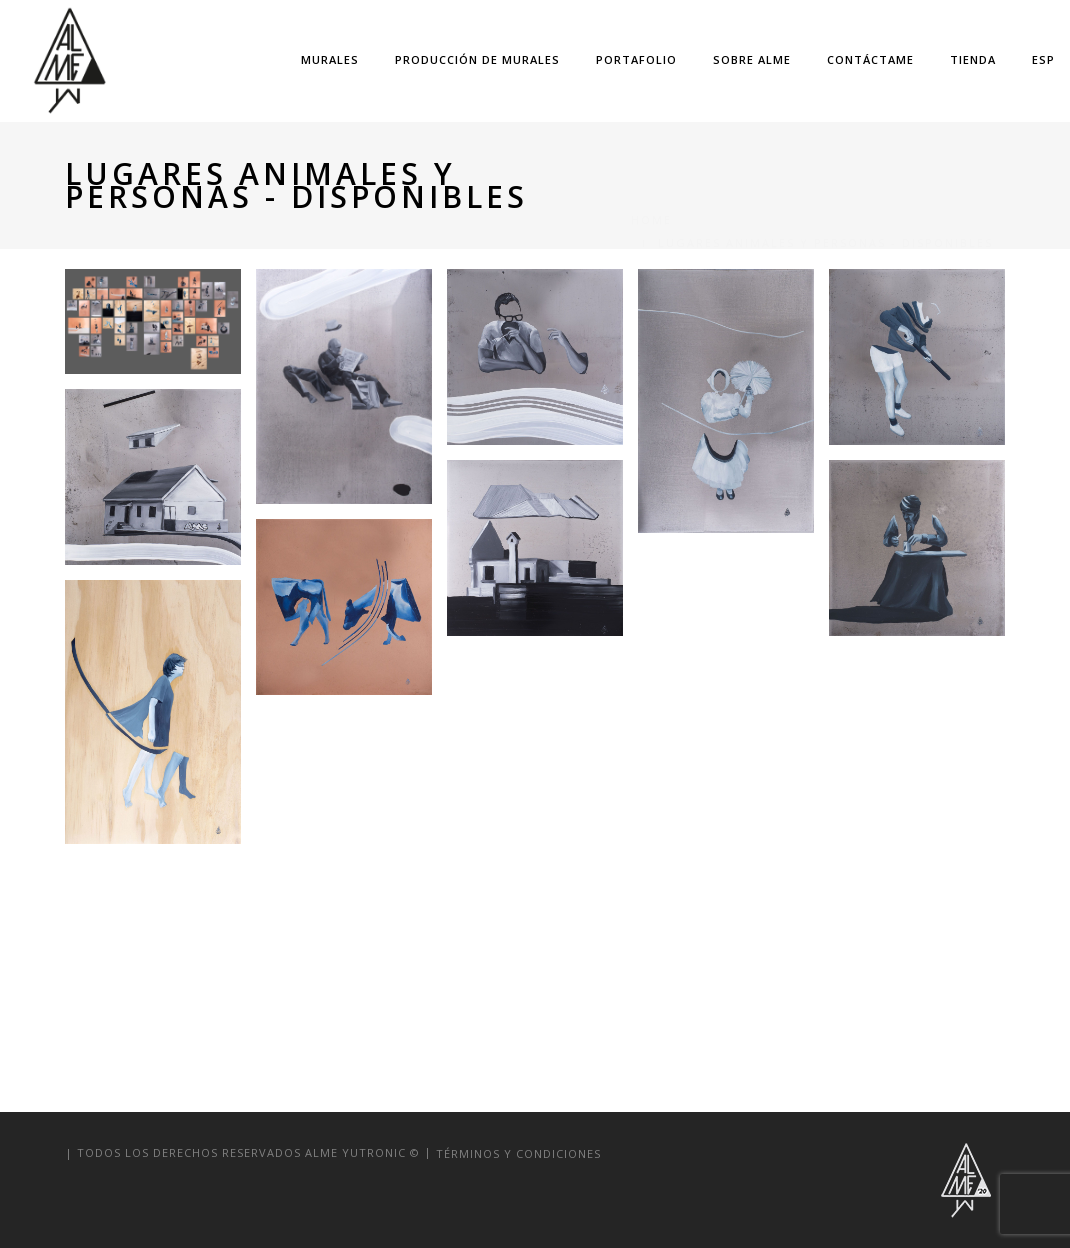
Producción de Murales (477, 59)
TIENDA (973, 59)
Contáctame (870, 59)
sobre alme (752, 59)
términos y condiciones (518, 1152)
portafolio (636, 59)
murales (330, 59)
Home (651, 173)
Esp (1043, 59)
